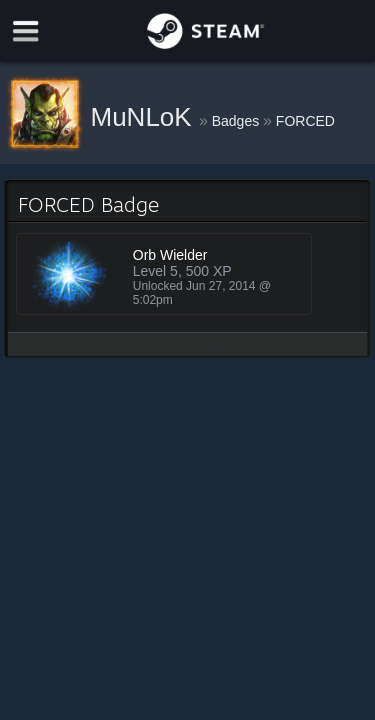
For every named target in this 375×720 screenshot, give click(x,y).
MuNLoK (145, 117)
